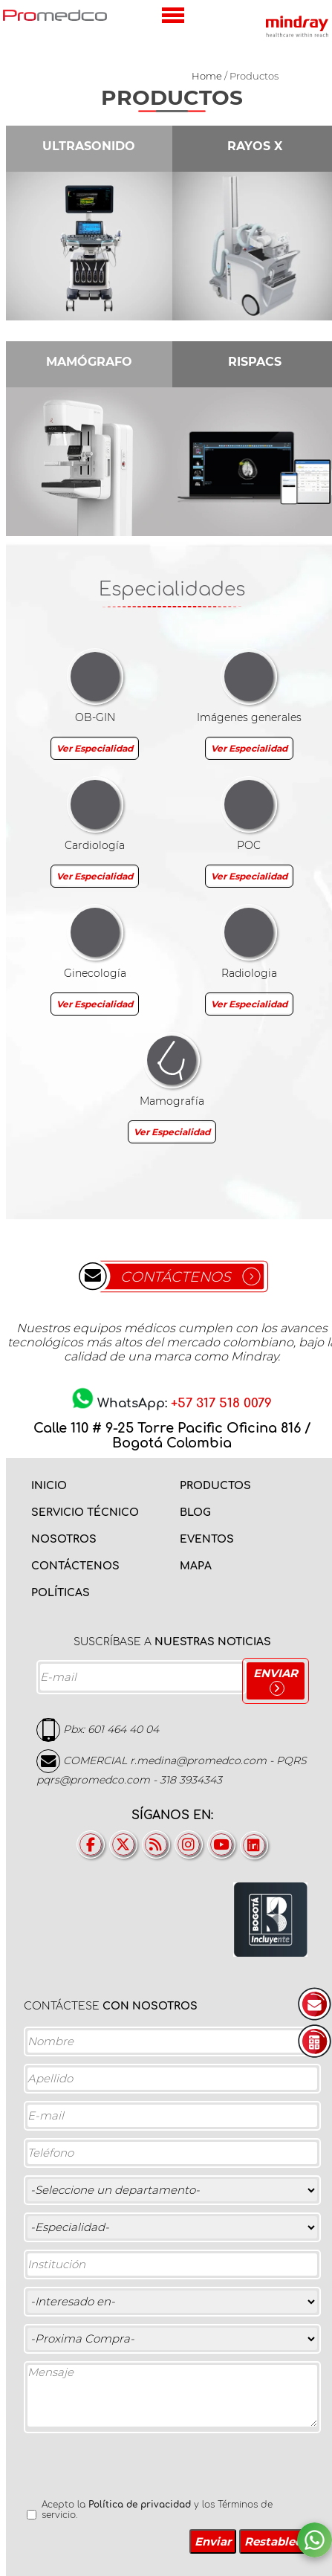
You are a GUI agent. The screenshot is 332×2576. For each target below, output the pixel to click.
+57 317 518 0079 (221, 1403)
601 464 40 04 (123, 1729)
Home (207, 76)
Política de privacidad (139, 2504)
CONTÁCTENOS (175, 1276)
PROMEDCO (55, 14)
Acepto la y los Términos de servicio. (157, 2509)
